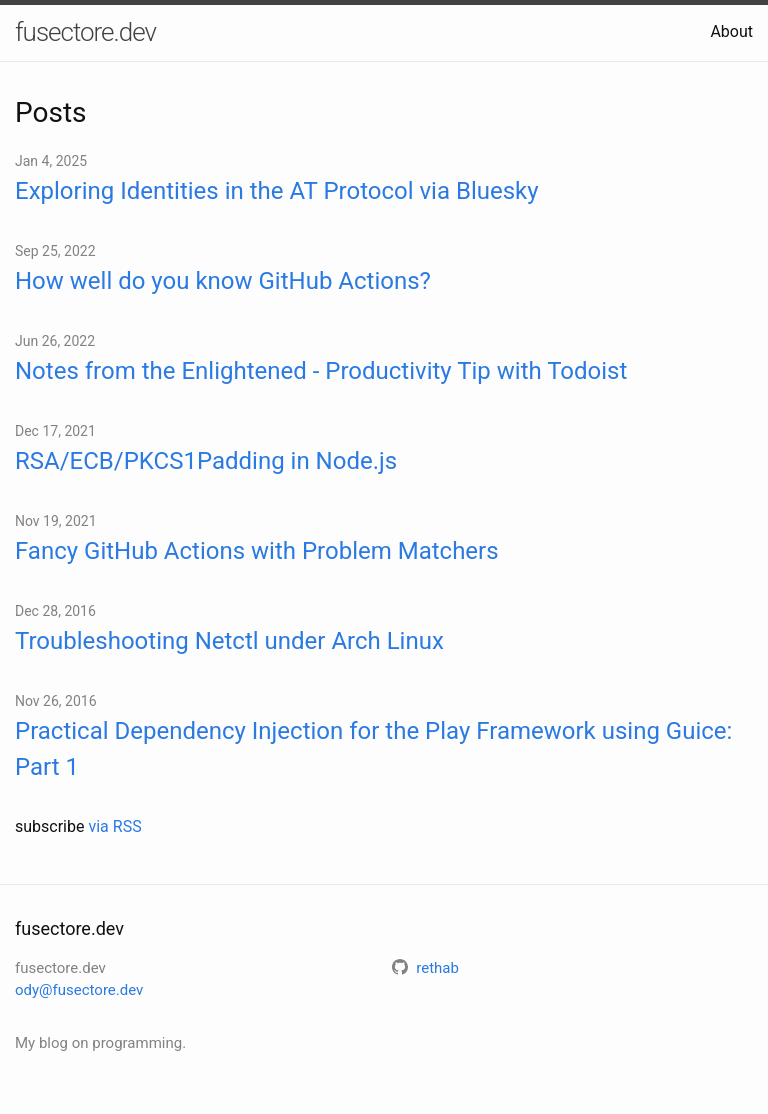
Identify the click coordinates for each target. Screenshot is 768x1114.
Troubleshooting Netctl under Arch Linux (229, 641)
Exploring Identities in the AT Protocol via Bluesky (277, 191)
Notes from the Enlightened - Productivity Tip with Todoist (321, 371)
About (731, 31)
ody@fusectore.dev (79, 990)
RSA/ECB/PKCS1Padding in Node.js (206, 461)
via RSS (114, 826)
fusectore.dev (85, 32)
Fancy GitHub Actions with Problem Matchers (257, 551)
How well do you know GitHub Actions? (223, 281)
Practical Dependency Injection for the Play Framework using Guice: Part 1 (373, 749)
